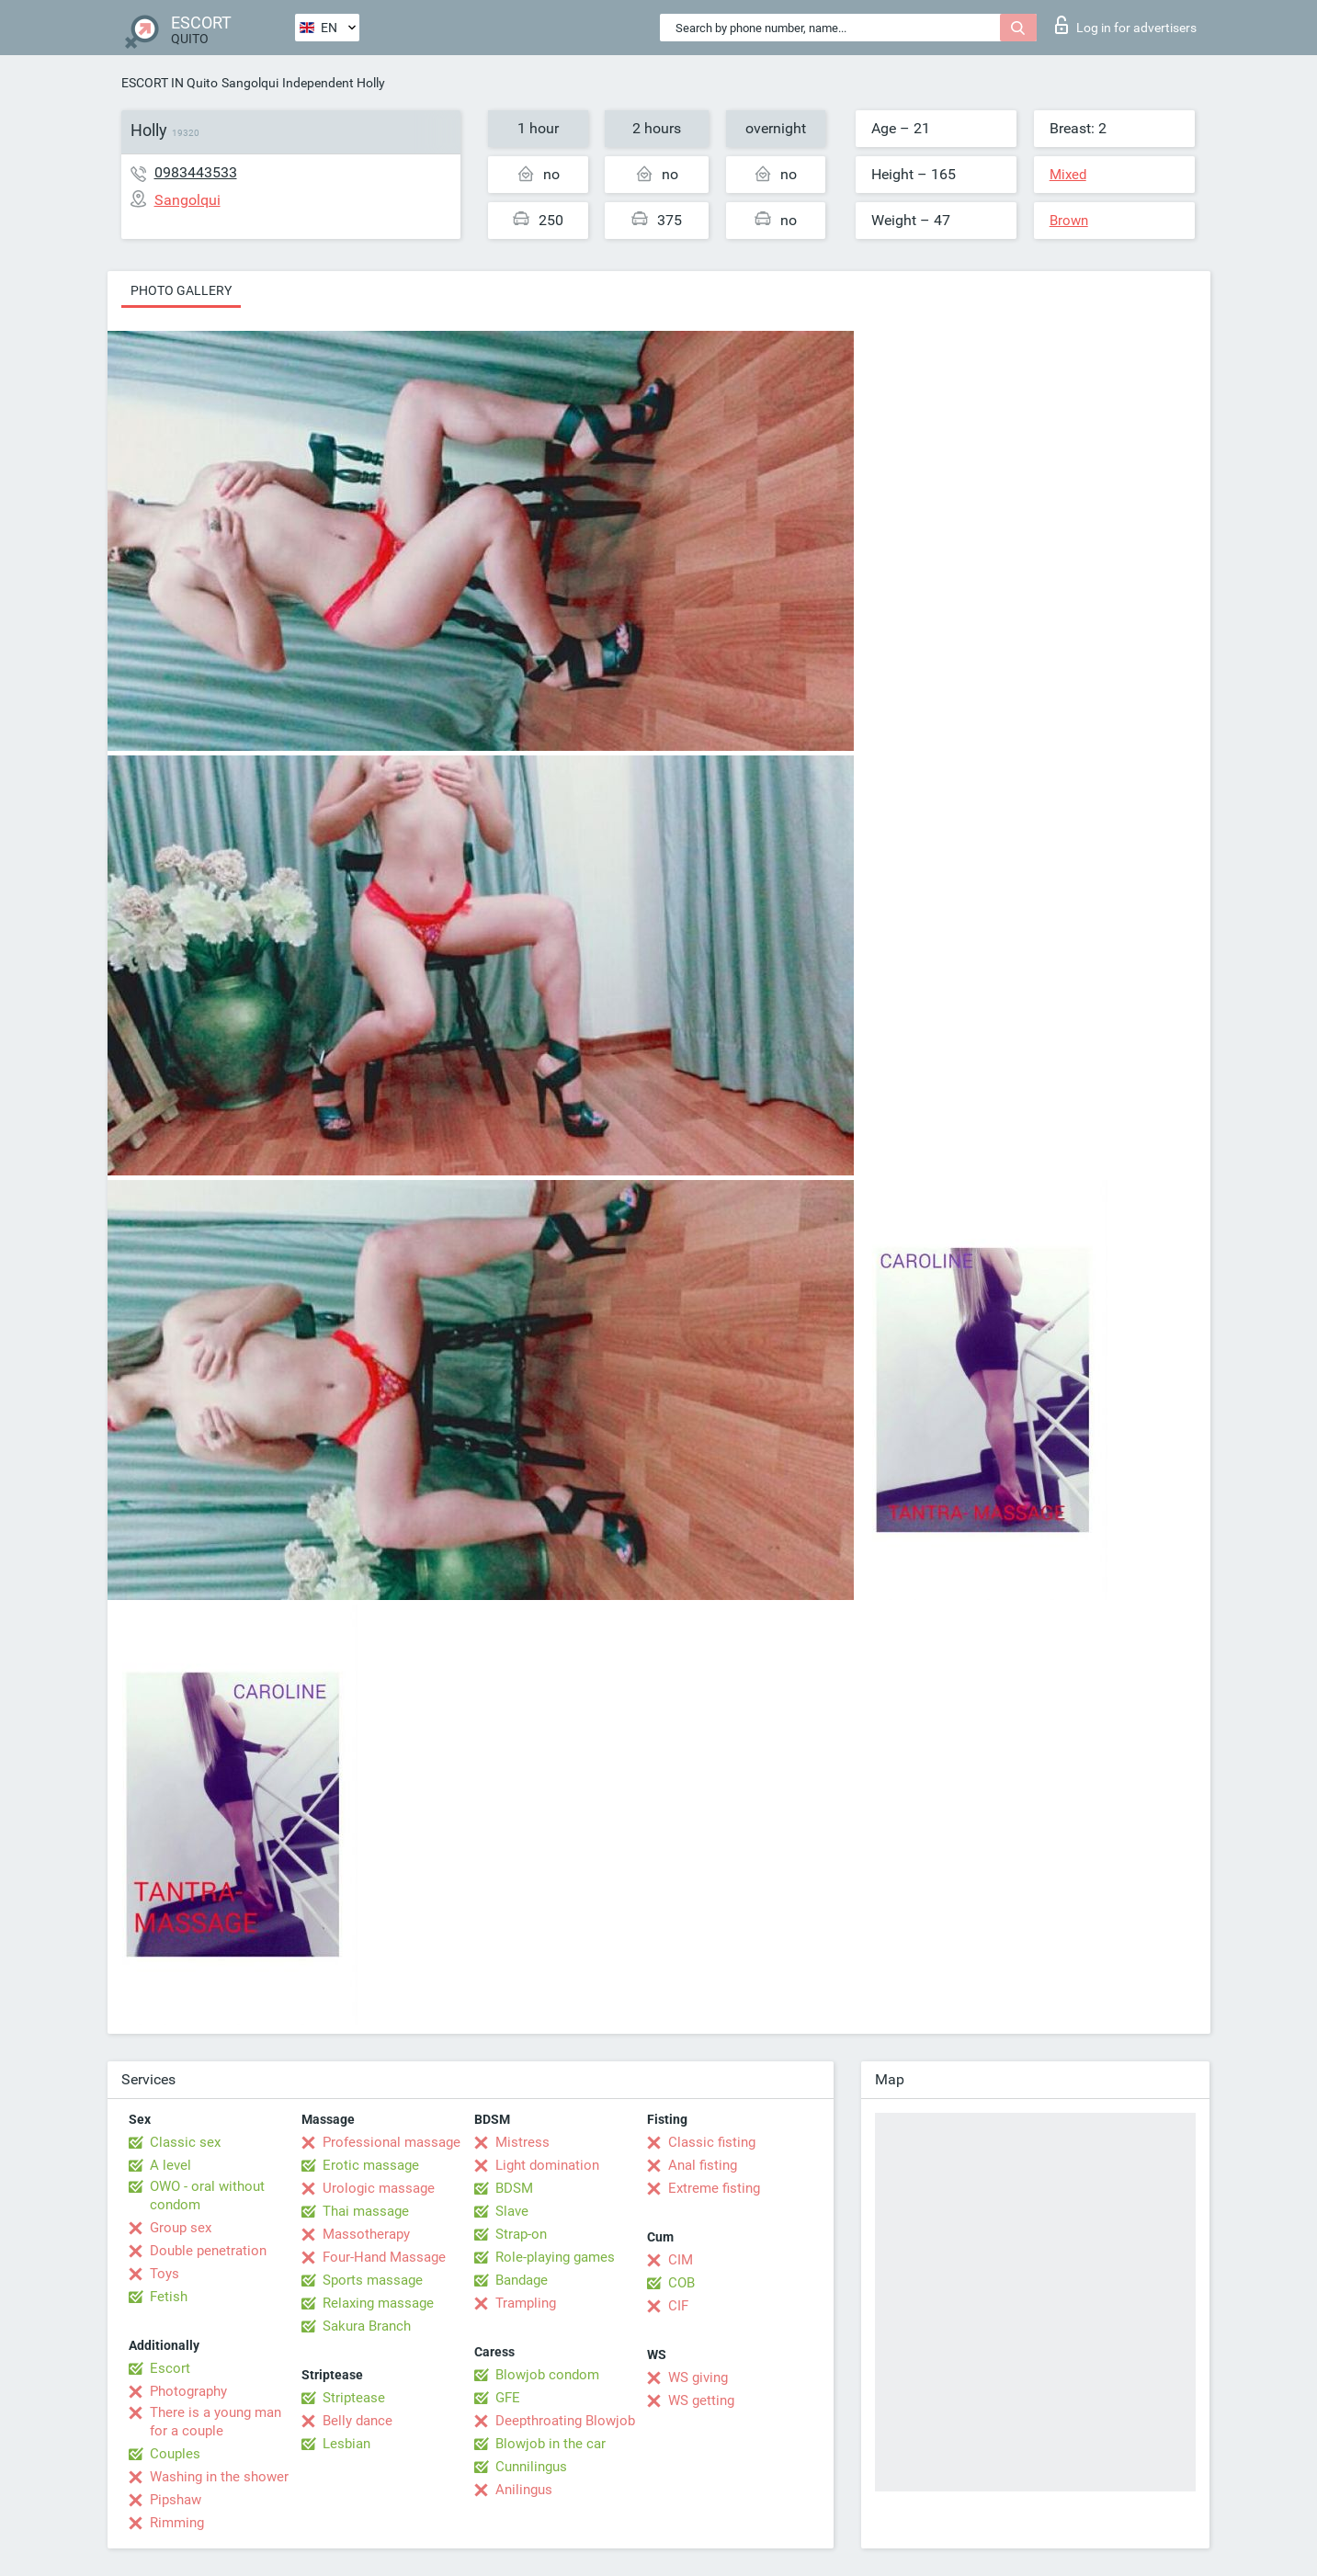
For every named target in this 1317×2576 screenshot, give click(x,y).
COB (681, 2283)
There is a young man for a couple (215, 2421)
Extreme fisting (714, 2188)
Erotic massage (371, 2165)
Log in (1126, 25)
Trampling (525, 2303)
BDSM (514, 2188)
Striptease (354, 2397)
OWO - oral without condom (207, 2195)
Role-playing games (555, 2257)
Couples (175, 2453)
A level (170, 2165)
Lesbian (346, 2443)
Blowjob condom (547, 2374)
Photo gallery (181, 290)
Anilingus (523, 2489)
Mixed (1068, 174)
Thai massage (366, 2211)
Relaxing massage (378, 2303)
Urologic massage (379, 2188)
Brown (1069, 220)
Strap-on (521, 2234)
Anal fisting (702, 2165)
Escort (170, 2368)
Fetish (168, 2296)
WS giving (698, 2377)
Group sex (180, 2227)
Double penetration (208, 2250)
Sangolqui (249, 82)
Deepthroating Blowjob (565, 2420)
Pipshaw (175, 2499)
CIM (680, 2260)
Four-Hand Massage (384, 2257)
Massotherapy (366, 2234)
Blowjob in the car (550, 2443)
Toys (164, 2273)
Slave (511, 2211)
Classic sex (185, 2142)
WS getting (701, 2400)
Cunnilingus (531, 2466)
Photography (188, 2391)
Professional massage (391, 2142)
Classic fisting (711, 2142)
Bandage (521, 2280)
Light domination (547, 2165)
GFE (507, 2397)
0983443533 (195, 172)
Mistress (522, 2142)
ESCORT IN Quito (169, 82)
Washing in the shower (219, 2476)
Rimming (177, 2522)
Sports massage (373, 2280)
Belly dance (357, 2420)
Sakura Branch (367, 2326)
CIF (678, 2306)
